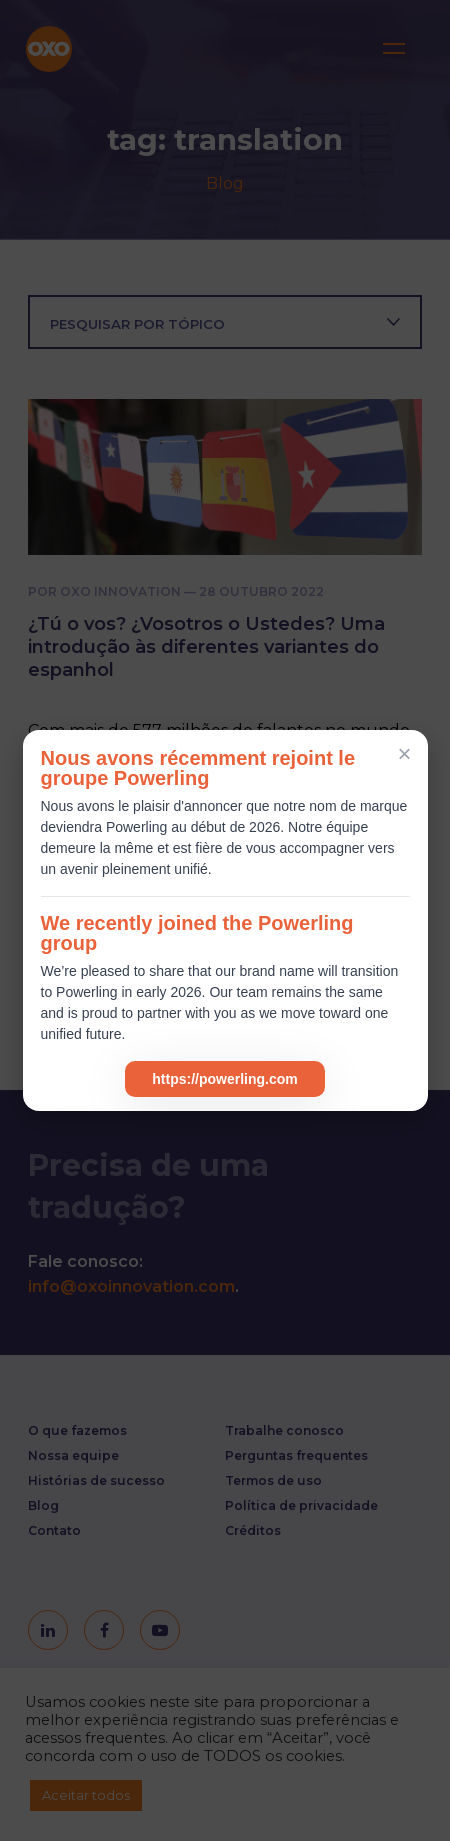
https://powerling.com (224, 1079)
